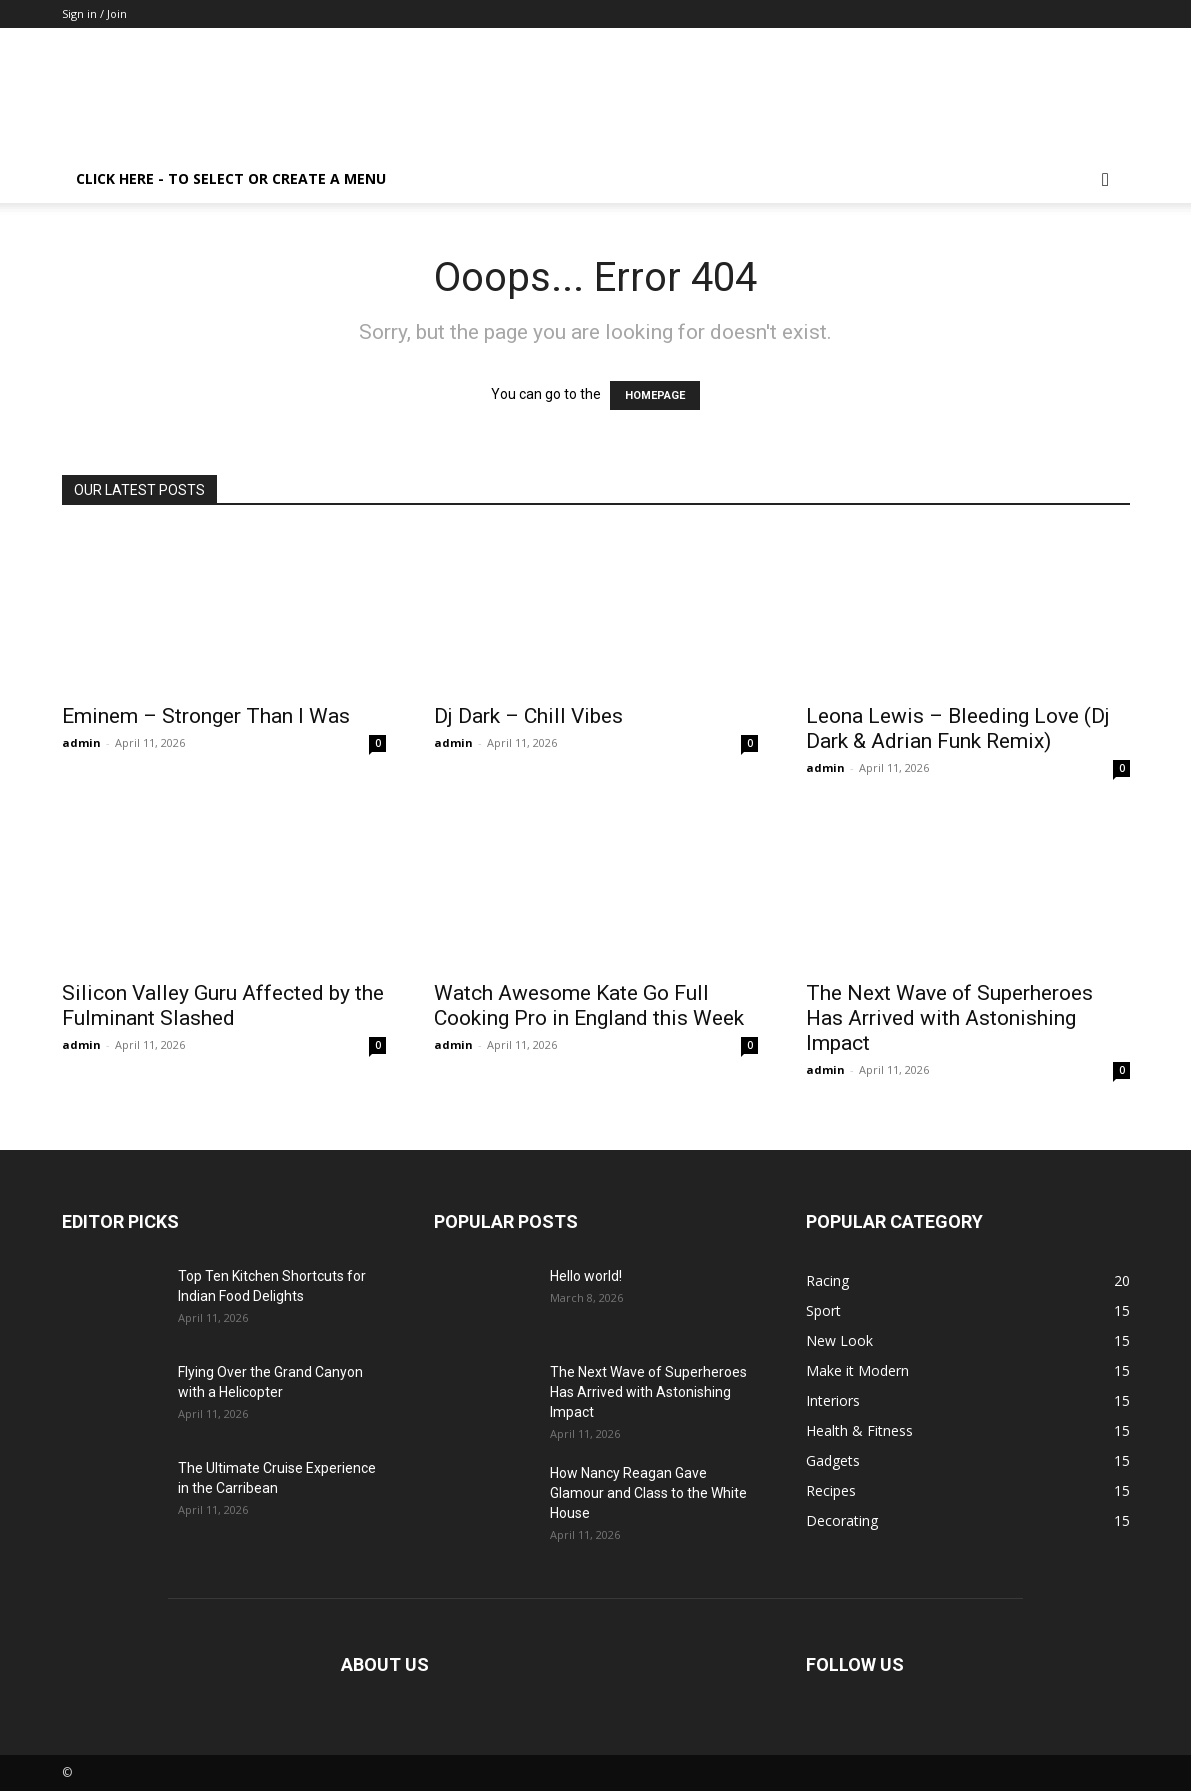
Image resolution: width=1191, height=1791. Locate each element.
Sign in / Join (94, 13)
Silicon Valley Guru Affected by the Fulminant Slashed (223, 1005)
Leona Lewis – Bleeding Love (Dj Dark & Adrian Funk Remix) (958, 728)
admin (81, 742)
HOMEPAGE (655, 395)
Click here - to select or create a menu (231, 178)
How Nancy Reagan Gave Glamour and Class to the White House (648, 1493)
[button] (1106, 180)
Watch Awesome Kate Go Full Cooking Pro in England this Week (589, 1005)
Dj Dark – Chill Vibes (528, 716)
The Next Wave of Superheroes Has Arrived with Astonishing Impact (949, 1018)
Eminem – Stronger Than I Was (206, 716)
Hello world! (586, 1276)
